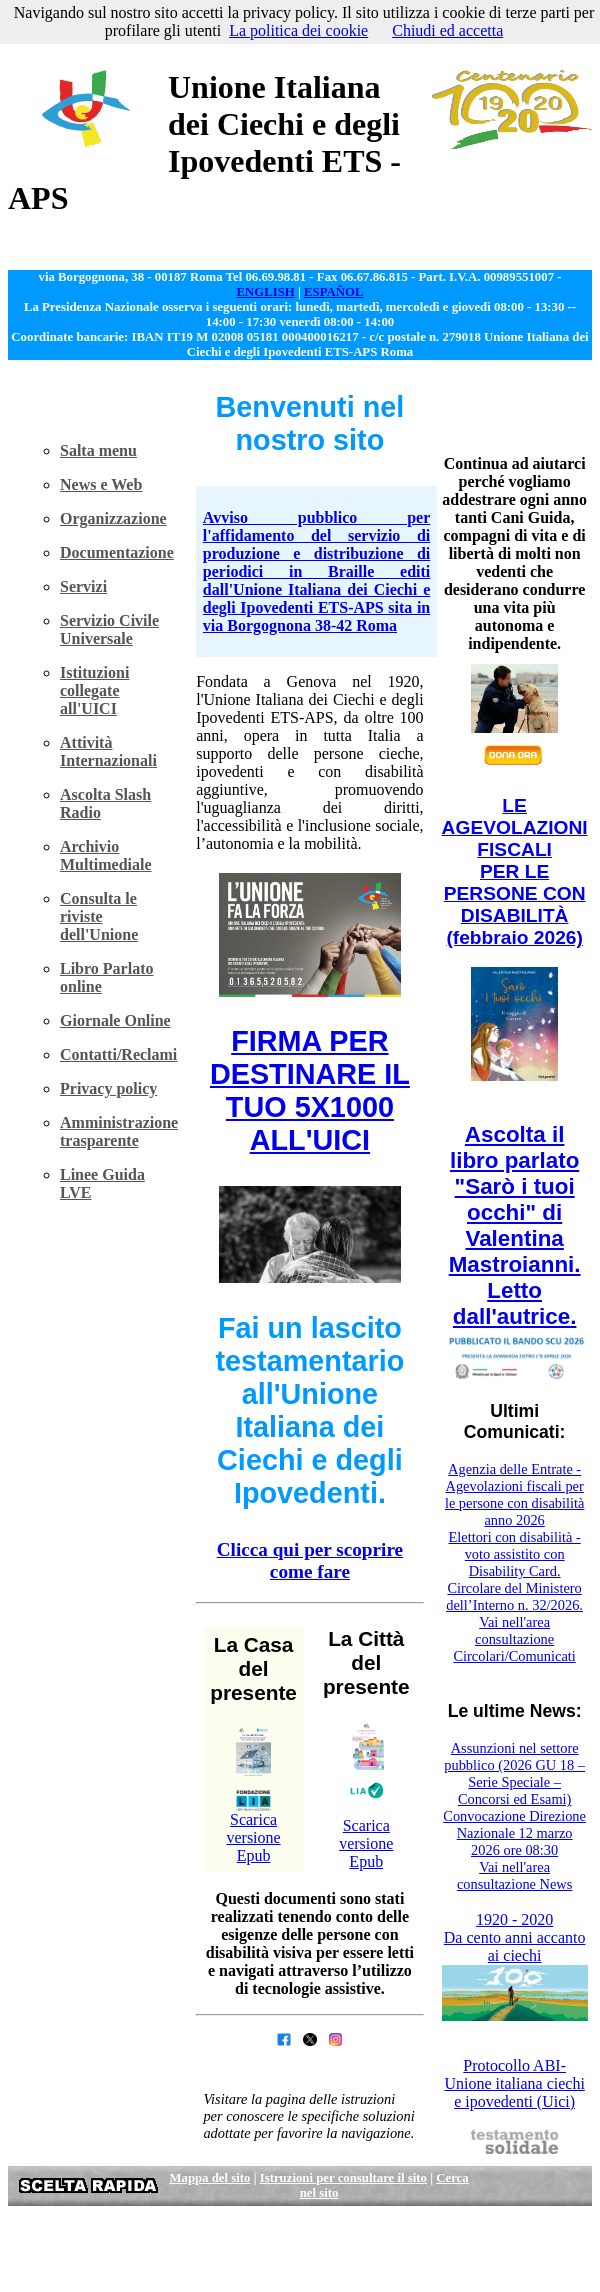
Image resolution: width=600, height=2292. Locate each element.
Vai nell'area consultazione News (515, 1875)
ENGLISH (265, 292)
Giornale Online (115, 1020)
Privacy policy (108, 1088)
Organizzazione (113, 518)
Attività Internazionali (108, 751)
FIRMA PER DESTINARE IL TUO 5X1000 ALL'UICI (310, 1090)
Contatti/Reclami (118, 1054)
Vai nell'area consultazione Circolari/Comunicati (514, 1639)
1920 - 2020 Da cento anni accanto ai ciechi (515, 1937)
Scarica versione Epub (253, 1837)
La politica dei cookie (298, 30)
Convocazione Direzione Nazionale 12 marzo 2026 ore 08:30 (514, 1833)
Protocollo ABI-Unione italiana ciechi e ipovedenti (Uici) (514, 2083)
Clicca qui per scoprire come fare (310, 1560)
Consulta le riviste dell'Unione (99, 916)
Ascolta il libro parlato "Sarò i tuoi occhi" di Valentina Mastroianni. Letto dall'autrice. (515, 1225)
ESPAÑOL (334, 292)
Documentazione (117, 552)
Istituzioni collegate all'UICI (94, 690)
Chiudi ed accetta (447, 30)
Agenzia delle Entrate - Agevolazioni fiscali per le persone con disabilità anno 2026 (514, 1494)
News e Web (101, 484)
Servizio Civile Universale (109, 629)
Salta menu (98, 450)
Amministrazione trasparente (119, 1131)
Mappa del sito (209, 2178)
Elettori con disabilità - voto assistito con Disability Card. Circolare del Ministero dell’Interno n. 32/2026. (514, 1571)
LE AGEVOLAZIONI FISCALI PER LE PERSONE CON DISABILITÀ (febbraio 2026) (515, 871)
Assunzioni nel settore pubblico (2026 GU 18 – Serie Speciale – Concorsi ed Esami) (514, 1773)
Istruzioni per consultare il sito (343, 2178)
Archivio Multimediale (106, 855)
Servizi (83, 586)
